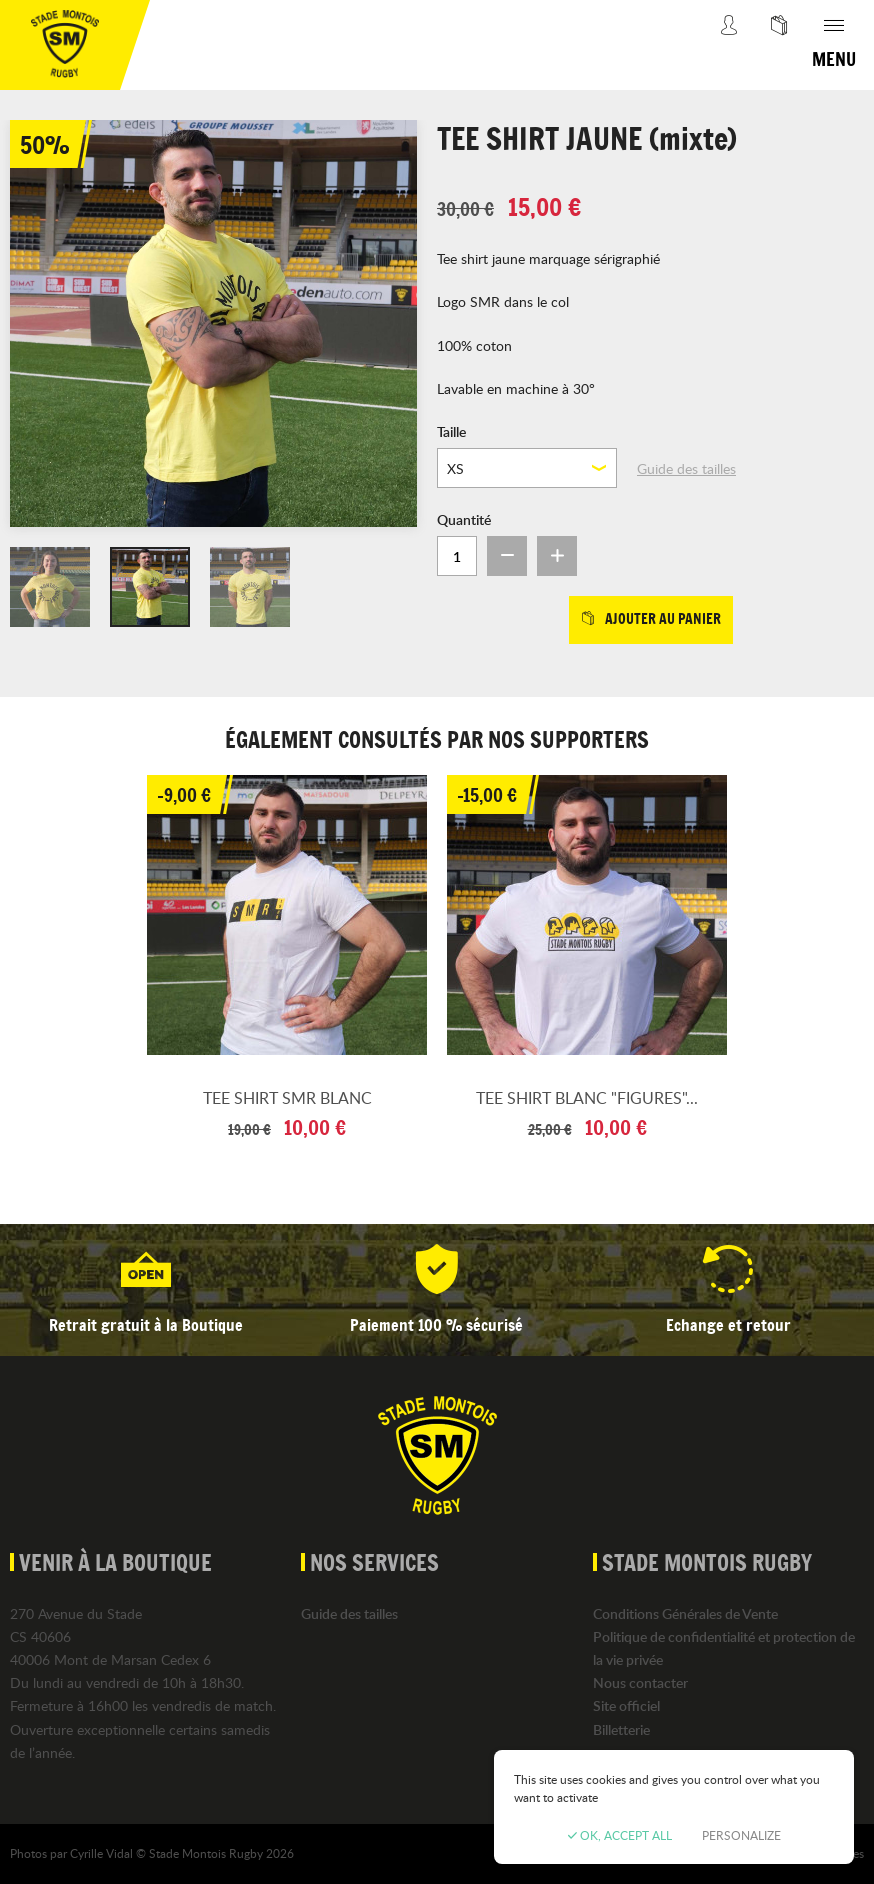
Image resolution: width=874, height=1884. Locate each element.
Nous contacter (640, 1682)
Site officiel (626, 1705)
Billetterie (621, 1729)
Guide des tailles (686, 468)
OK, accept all (620, 1835)
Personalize (741, 1835)
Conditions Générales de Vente (685, 1613)
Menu (834, 59)
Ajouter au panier (651, 619)
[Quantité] (457, 556)
